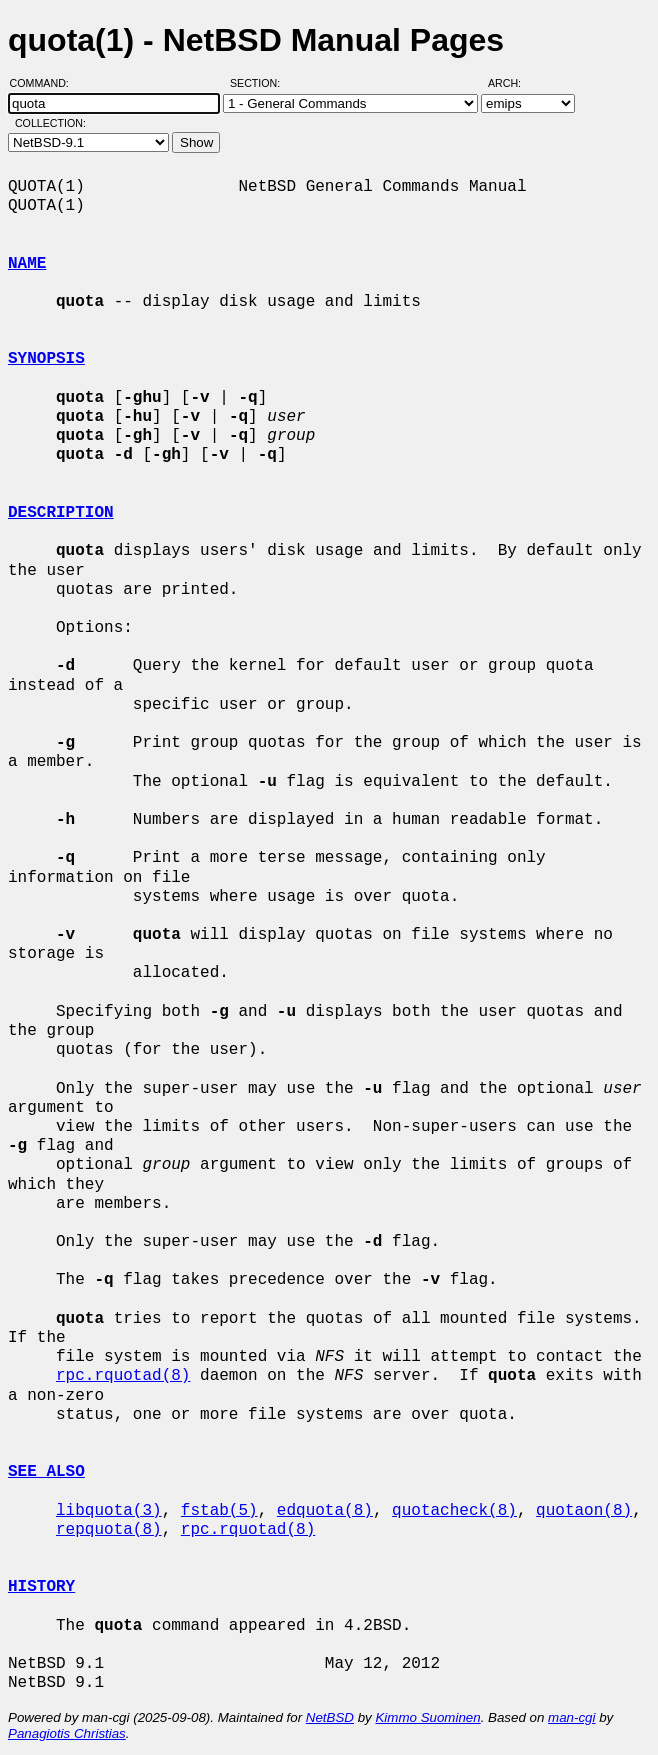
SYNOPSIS (46, 359)
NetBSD (330, 1717)
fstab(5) (219, 1511)
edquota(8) (325, 1511)
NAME (27, 264)
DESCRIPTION (61, 513)
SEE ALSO (46, 1472)
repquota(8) (109, 1530)
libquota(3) (109, 1511)
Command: (45, 83)
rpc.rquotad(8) (123, 1376)
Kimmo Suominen (427, 1717)
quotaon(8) (584, 1511)
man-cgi (571, 1717)
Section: (259, 83)
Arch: (513, 83)
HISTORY (41, 1587)
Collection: (50, 123)
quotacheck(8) (454, 1511)
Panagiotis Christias (67, 1733)
